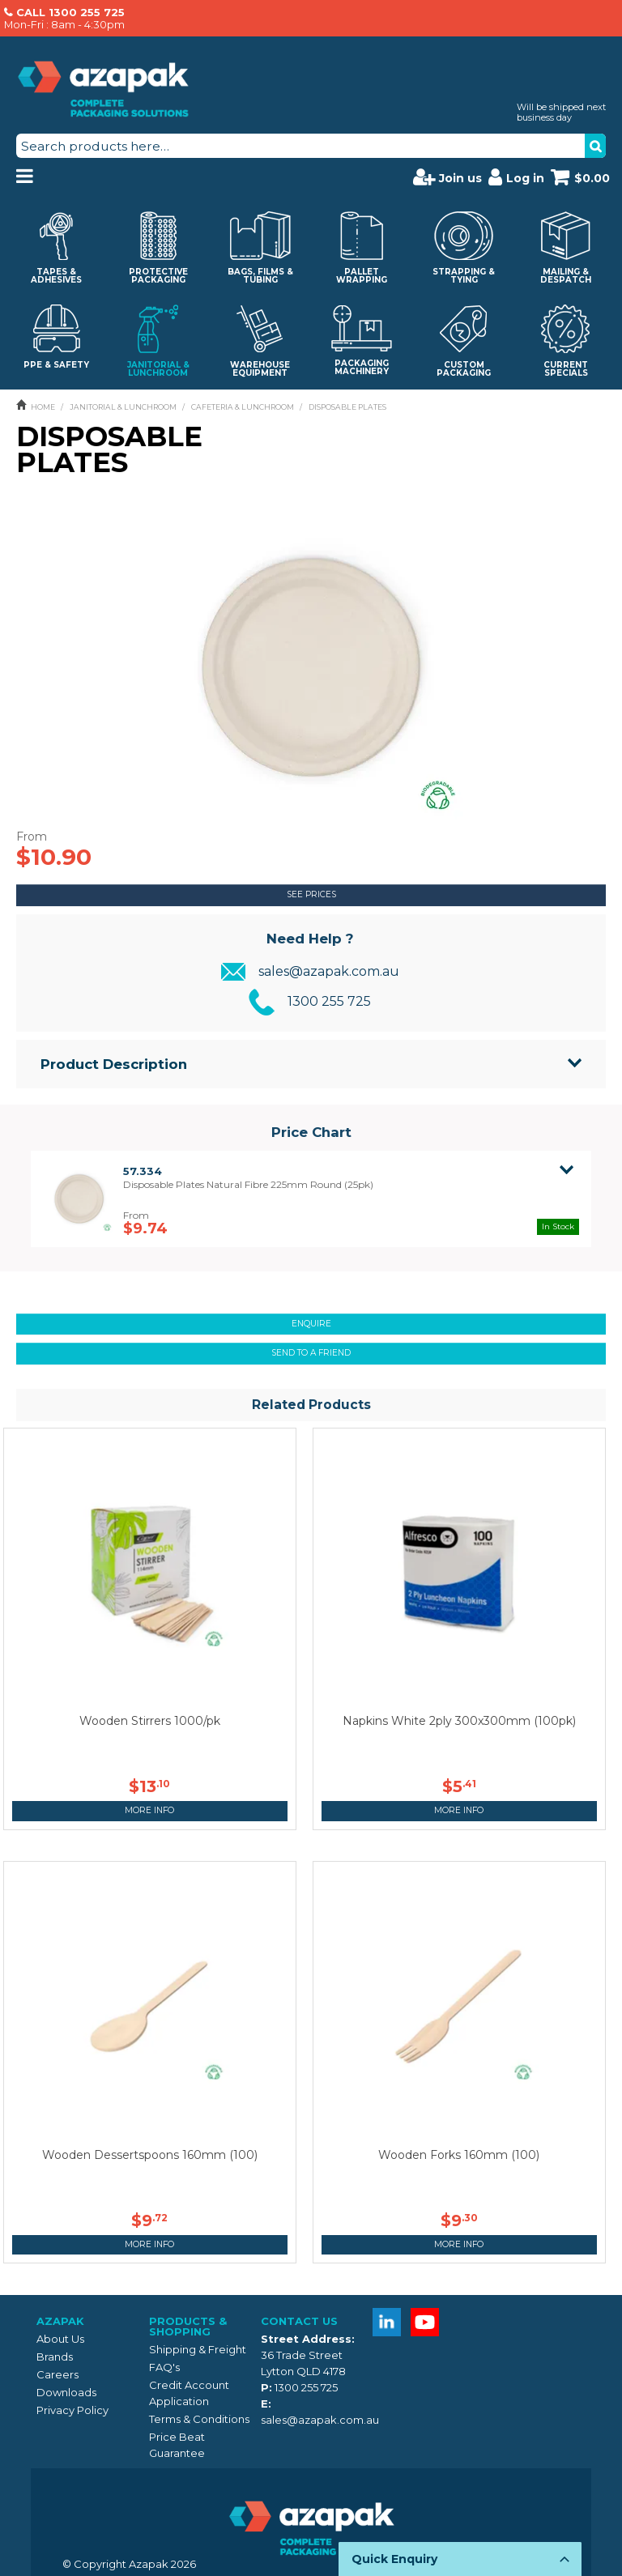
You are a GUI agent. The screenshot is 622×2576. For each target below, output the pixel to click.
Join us (447, 176)
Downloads (66, 2392)
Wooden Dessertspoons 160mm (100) (150, 2155)
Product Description (113, 1064)
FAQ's (164, 2367)
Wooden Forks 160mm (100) (458, 2155)
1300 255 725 (329, 1001)
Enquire (311, 1323)
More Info (149, 1810)
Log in (516, 176)
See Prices (311, 894)
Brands (54, 2356)
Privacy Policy (72, 2410)
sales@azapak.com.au (328, 971)
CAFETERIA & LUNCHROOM (242, 406)
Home (43, 406)
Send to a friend (311, 1353)
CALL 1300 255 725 (70, 12)
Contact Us (299, 2320)
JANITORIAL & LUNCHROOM (123, 406)
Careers (57, 2374)
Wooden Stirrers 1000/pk (149, 1721)
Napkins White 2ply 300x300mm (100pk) (459, 1721)
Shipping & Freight (197, 2349)
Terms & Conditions (199, 2418)
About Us (60, 2338)
